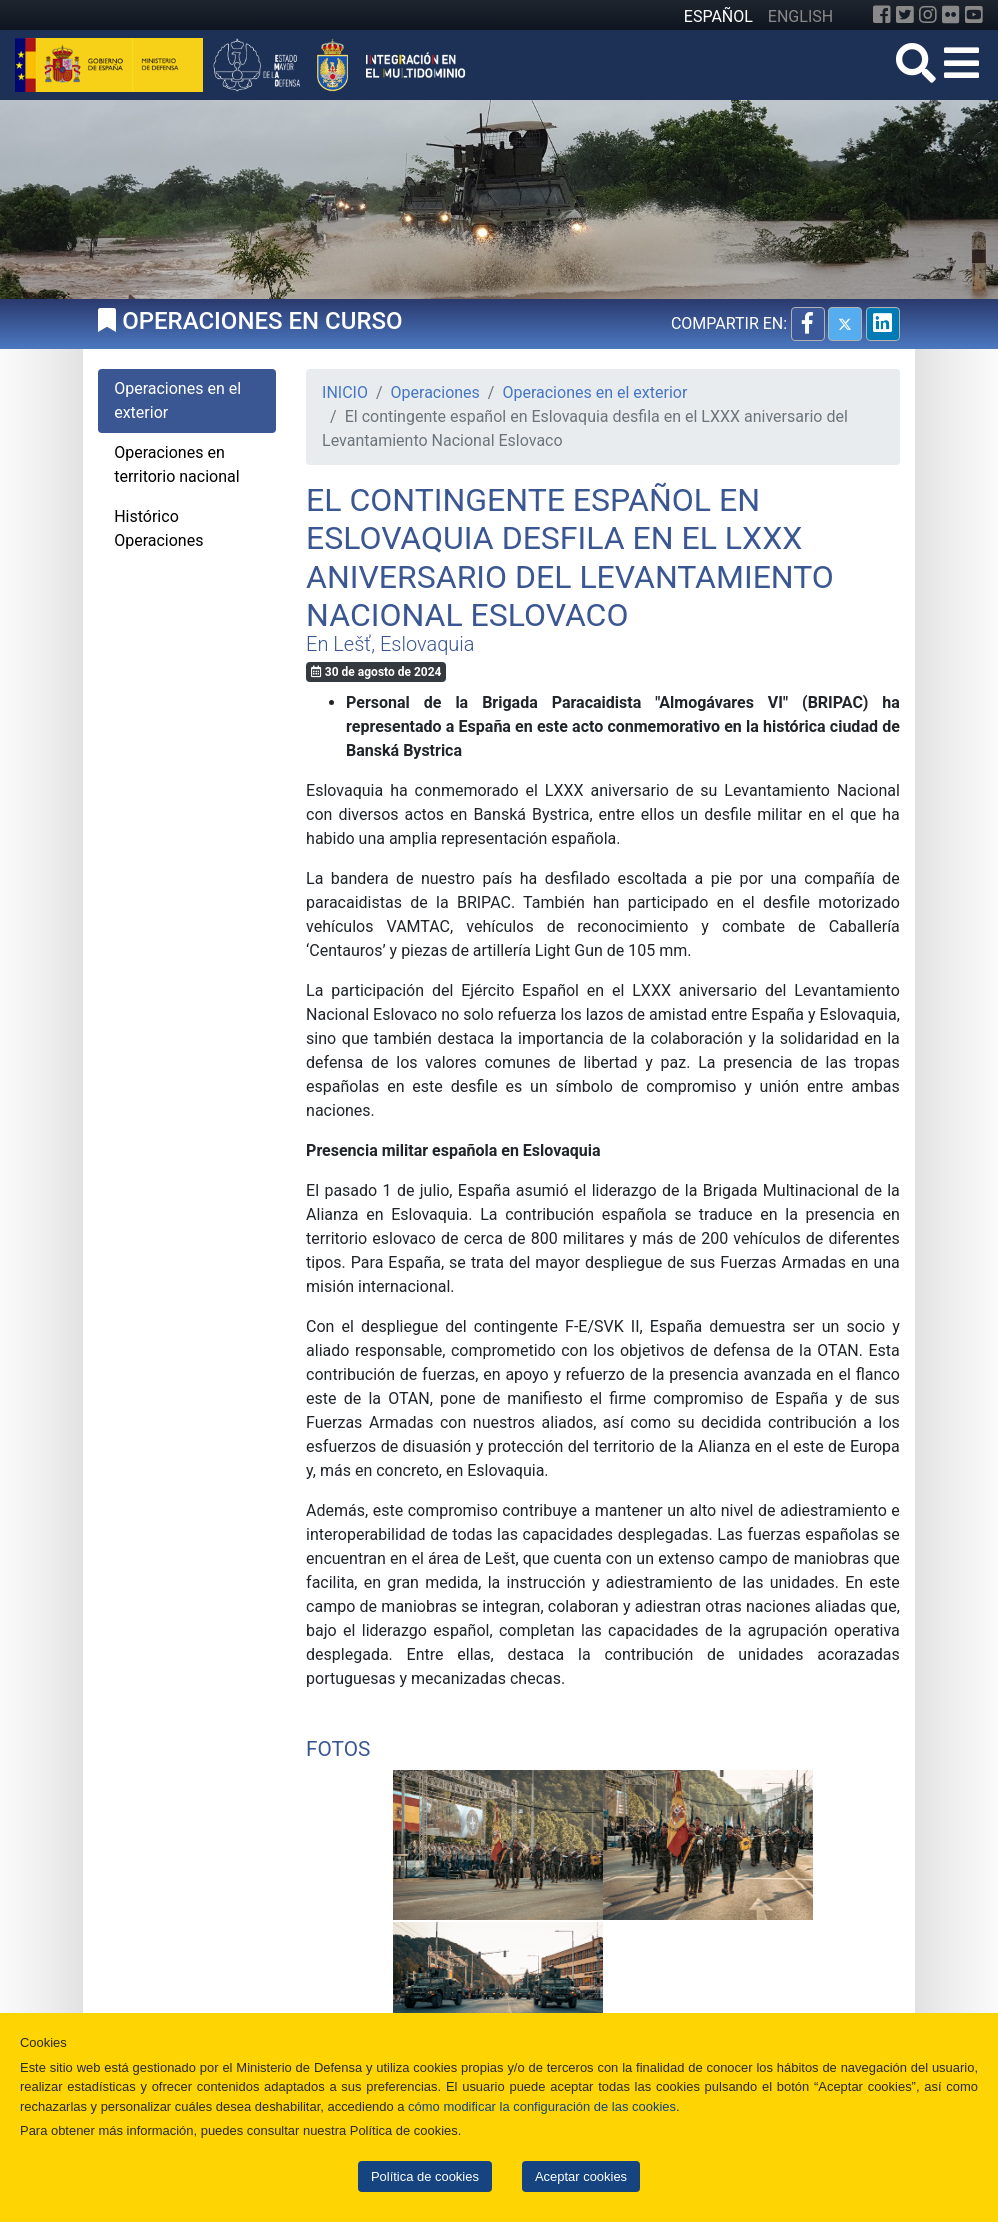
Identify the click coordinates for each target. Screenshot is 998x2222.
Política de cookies (425, 2176)
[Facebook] (882, 15)
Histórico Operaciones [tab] (158, 528)
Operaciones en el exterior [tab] (177, 400)
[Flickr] (951, 15)
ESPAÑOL (718, 16)
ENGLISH (800, 16)
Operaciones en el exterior (594, 392)
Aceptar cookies (581, 2176)
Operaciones (435, 392)
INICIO (345, 392)
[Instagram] (928, 15)
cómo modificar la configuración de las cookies (542, 2106)
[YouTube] (974, 15)
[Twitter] (905, 15)
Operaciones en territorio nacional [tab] (176, 464)
